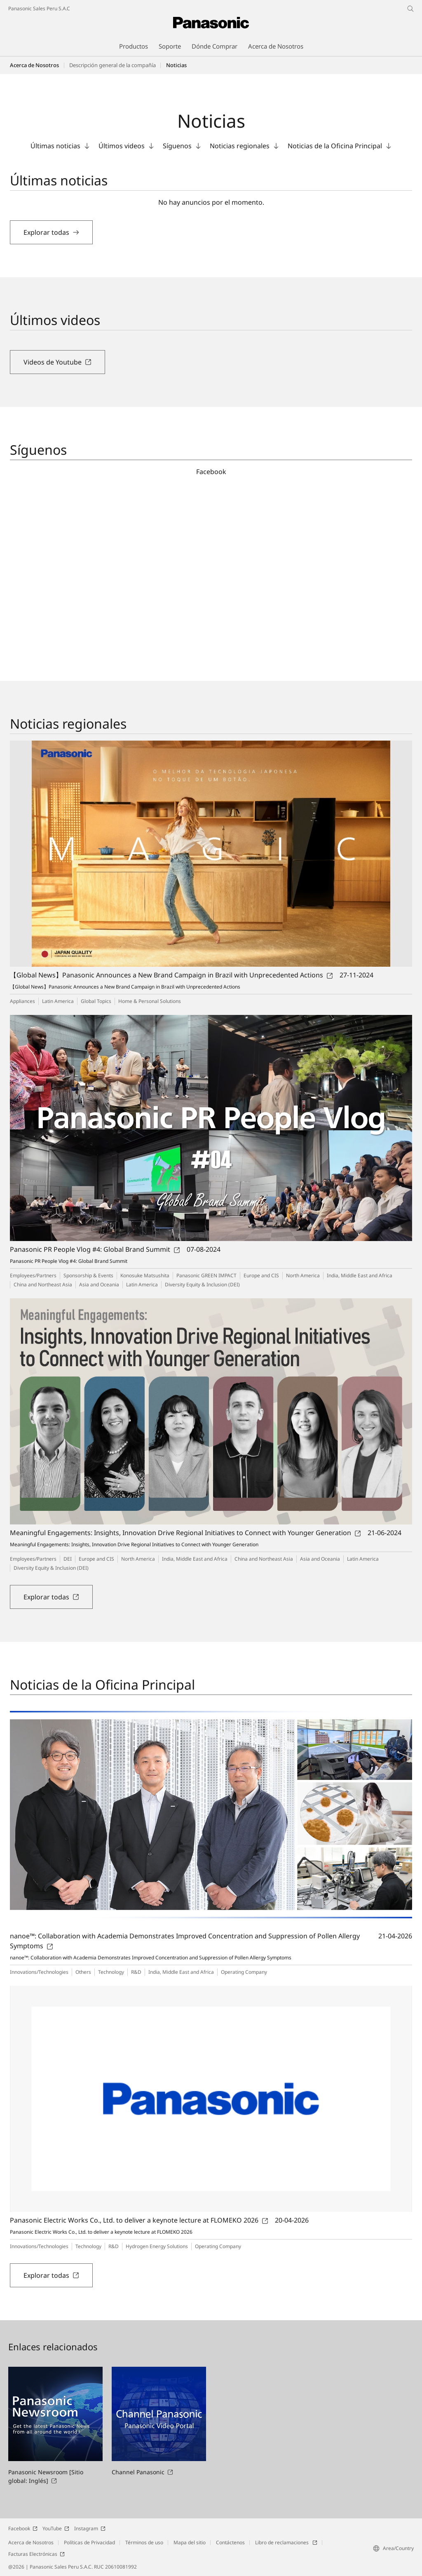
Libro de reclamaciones (286, 2542)
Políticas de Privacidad (89, 2542)
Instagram (90, 2528)
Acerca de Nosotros (34, 65)
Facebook (23, 2528)
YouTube (55, 2528)
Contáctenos (230, 2542)
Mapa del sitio (189, 2542)
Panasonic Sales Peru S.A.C (39, 8)
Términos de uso (144, 2542)
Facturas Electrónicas (36, 2553)
